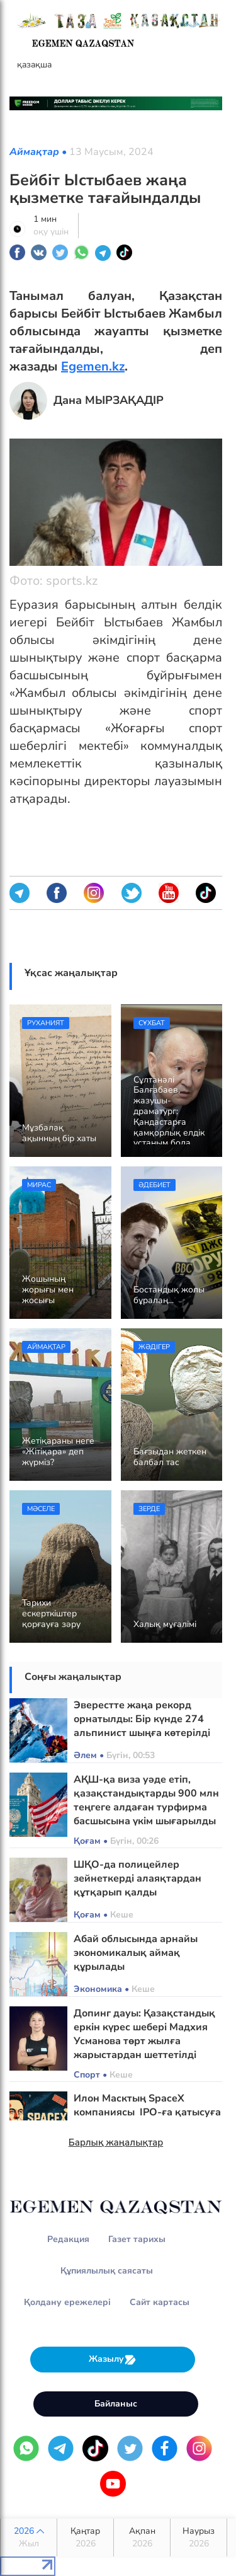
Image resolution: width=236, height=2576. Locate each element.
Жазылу (113, 2359)
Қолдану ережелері (67, 2302)
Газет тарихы (137, 2239)
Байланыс (115, 2404)
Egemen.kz (93, 366)
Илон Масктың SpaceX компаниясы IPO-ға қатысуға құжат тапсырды (147, 2112)
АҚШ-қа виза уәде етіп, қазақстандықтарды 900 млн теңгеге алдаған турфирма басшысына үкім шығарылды (146, 1800)
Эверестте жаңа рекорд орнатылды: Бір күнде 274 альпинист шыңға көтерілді (142, 1719)
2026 (28, 2537)
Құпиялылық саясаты (106, 2271)
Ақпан (142, 2537)
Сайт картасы (159, 2302)
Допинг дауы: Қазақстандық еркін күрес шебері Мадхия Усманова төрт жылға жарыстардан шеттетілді (144, 2034)
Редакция (68, 2239)
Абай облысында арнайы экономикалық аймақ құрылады (136, 1953)
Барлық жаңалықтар (116, 2142)
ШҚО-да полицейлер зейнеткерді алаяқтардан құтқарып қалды (137, 1878)
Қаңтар (85, 2537)
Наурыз (198, 2537)
